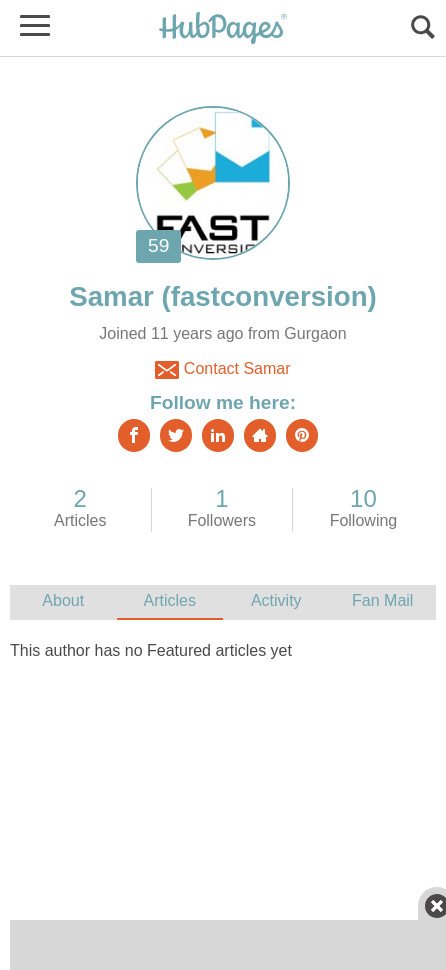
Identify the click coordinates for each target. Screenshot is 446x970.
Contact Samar (222, 370)
